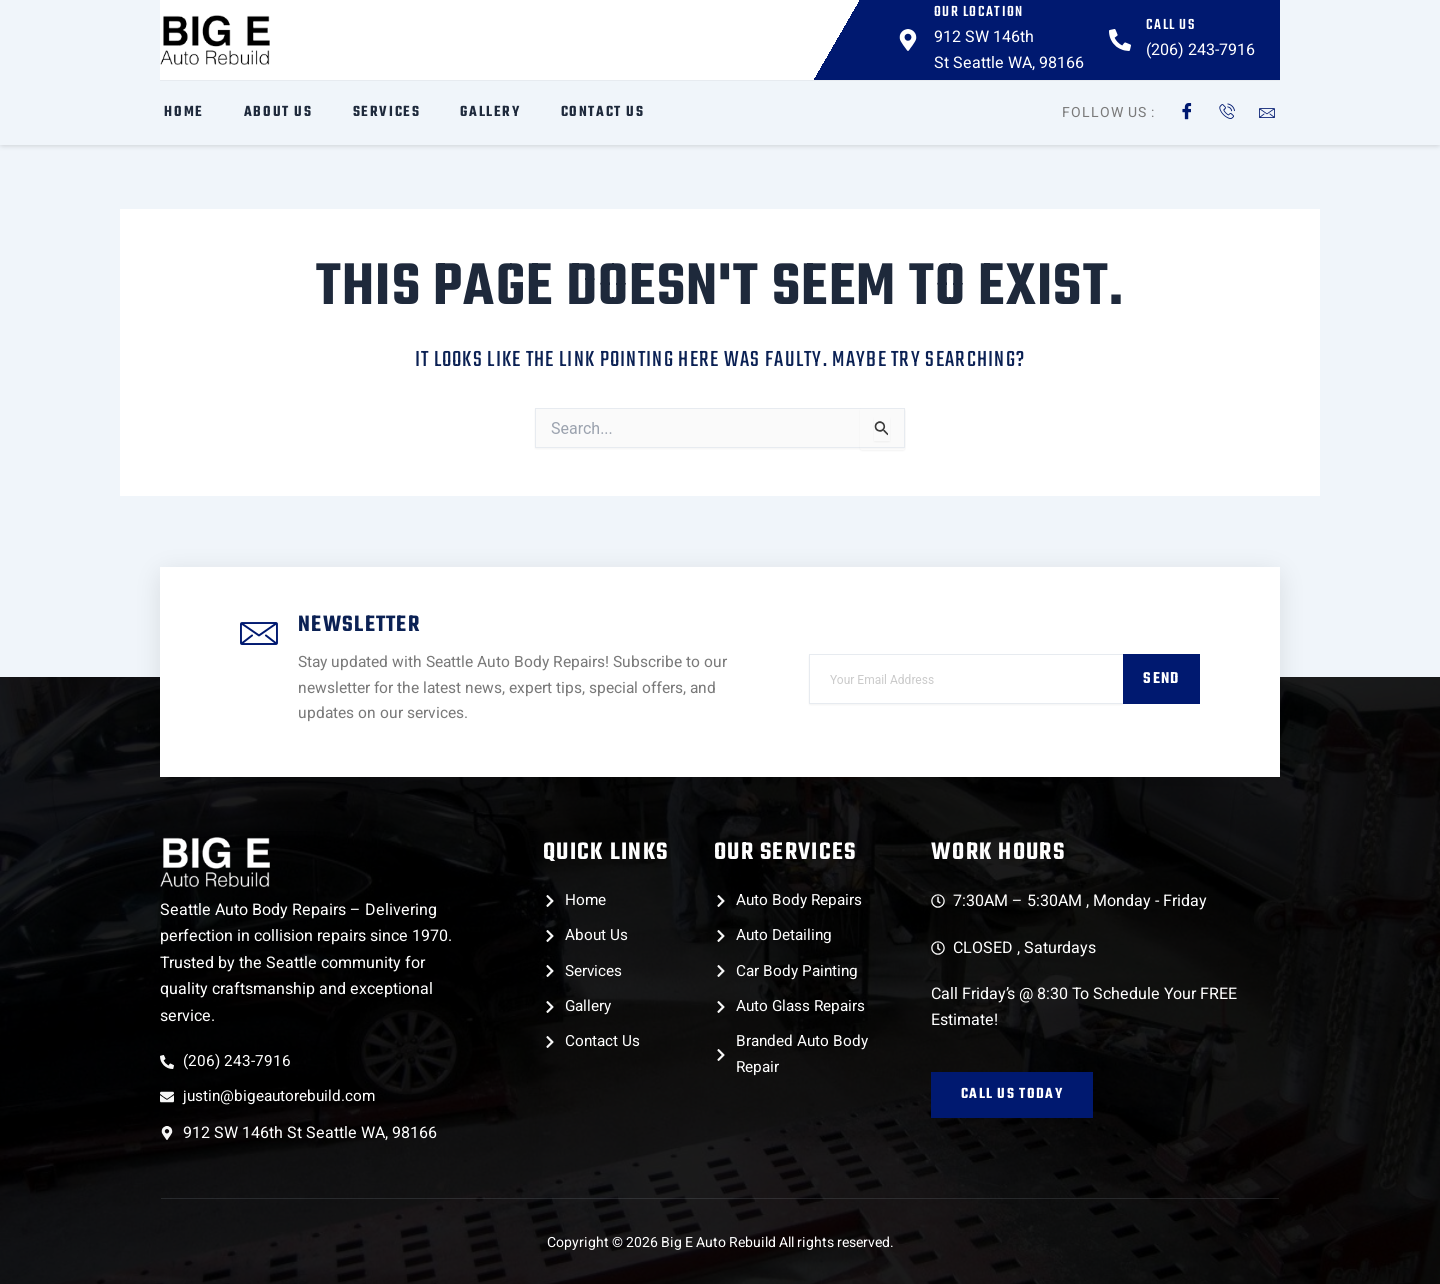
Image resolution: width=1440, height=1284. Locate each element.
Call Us (1170, 25)
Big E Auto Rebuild (718, 1242)
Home (179, 112)
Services (382, 112)
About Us (273, 112)
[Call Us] (1120, 40)
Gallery (486, 112)
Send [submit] (1160, 675)
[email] (965, 675)
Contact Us (598, 112)
